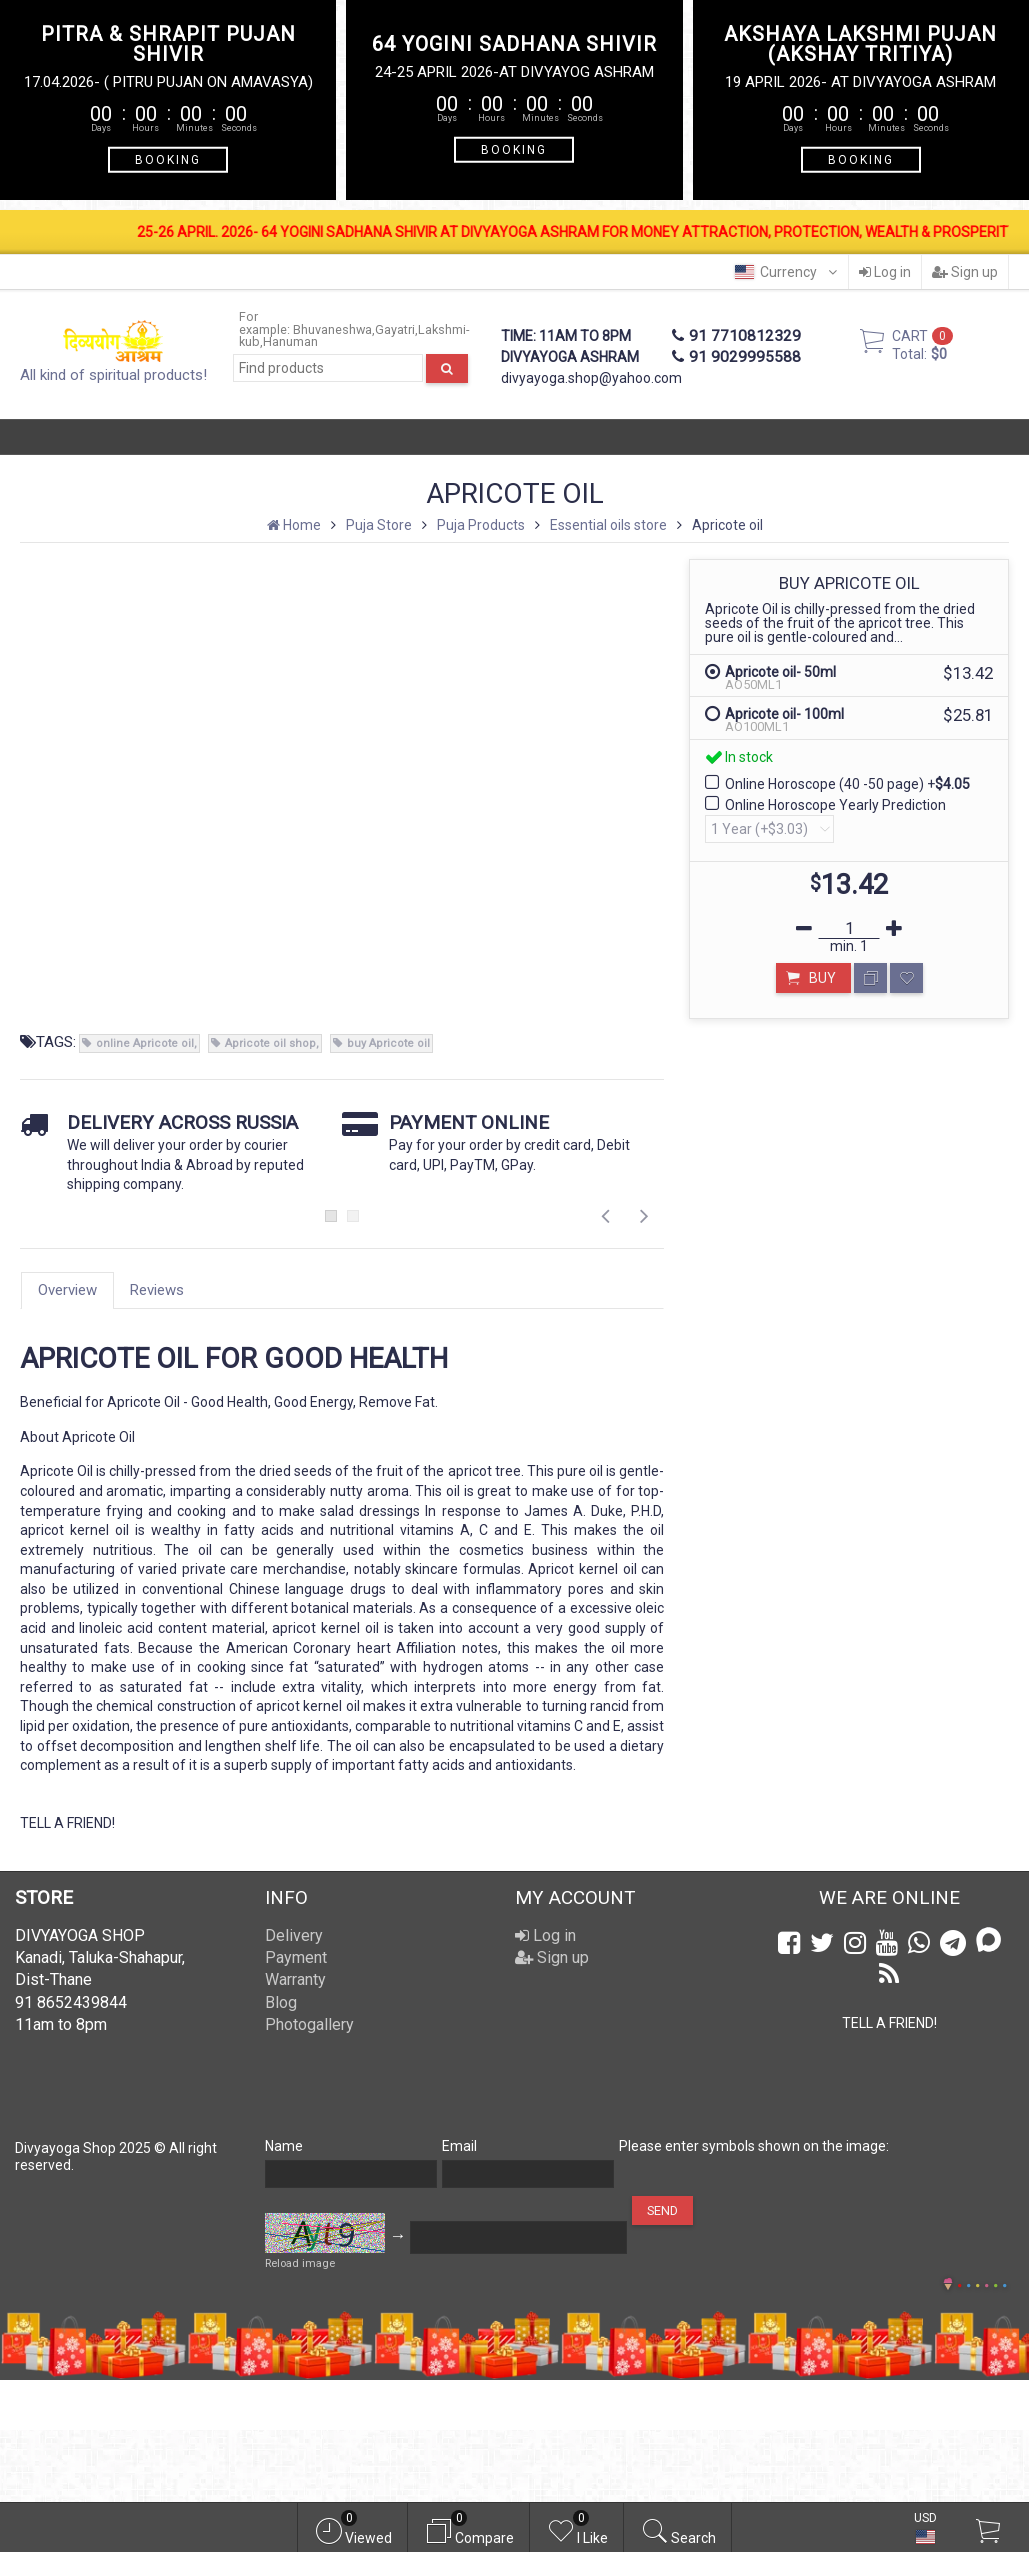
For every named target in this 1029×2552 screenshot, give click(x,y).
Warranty (295, 1979)
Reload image (300, 2263)
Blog (281, 2002)
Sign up (965, 272)
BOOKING (168, 159)
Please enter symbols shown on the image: (754, 2146)
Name (284, 2146)
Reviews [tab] (157, 1290)
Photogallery (309, 2024)
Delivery (294, 1935)
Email (459, 2146)
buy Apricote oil (388, 1043)
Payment (296, 1957)
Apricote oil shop (270, 1043)
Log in (885, 272)
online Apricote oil (145, 1043)
